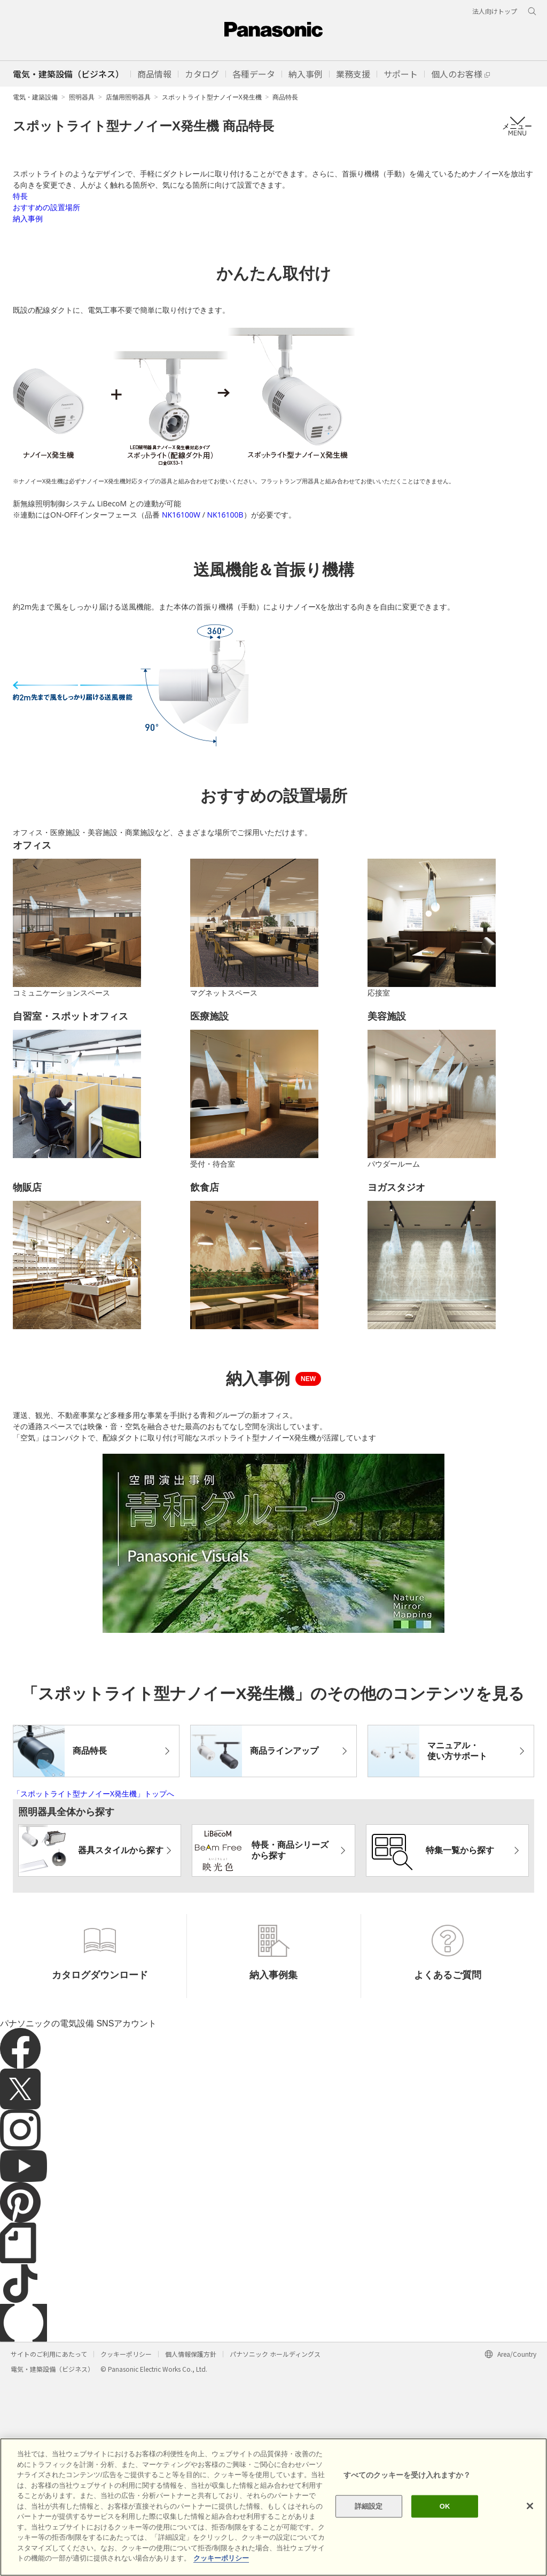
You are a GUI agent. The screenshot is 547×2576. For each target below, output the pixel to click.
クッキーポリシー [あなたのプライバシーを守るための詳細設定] (221, 2559)
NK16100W (181, 656)
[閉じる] (530, 2506)
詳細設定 (369, 2506)
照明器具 (82, 97)
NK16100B (225, 656)
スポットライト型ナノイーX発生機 (212, 97)
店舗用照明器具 (128, 97)
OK (445, 2506)
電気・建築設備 (35, 97)
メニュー (517, 126)
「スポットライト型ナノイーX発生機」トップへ (93, 1989)
